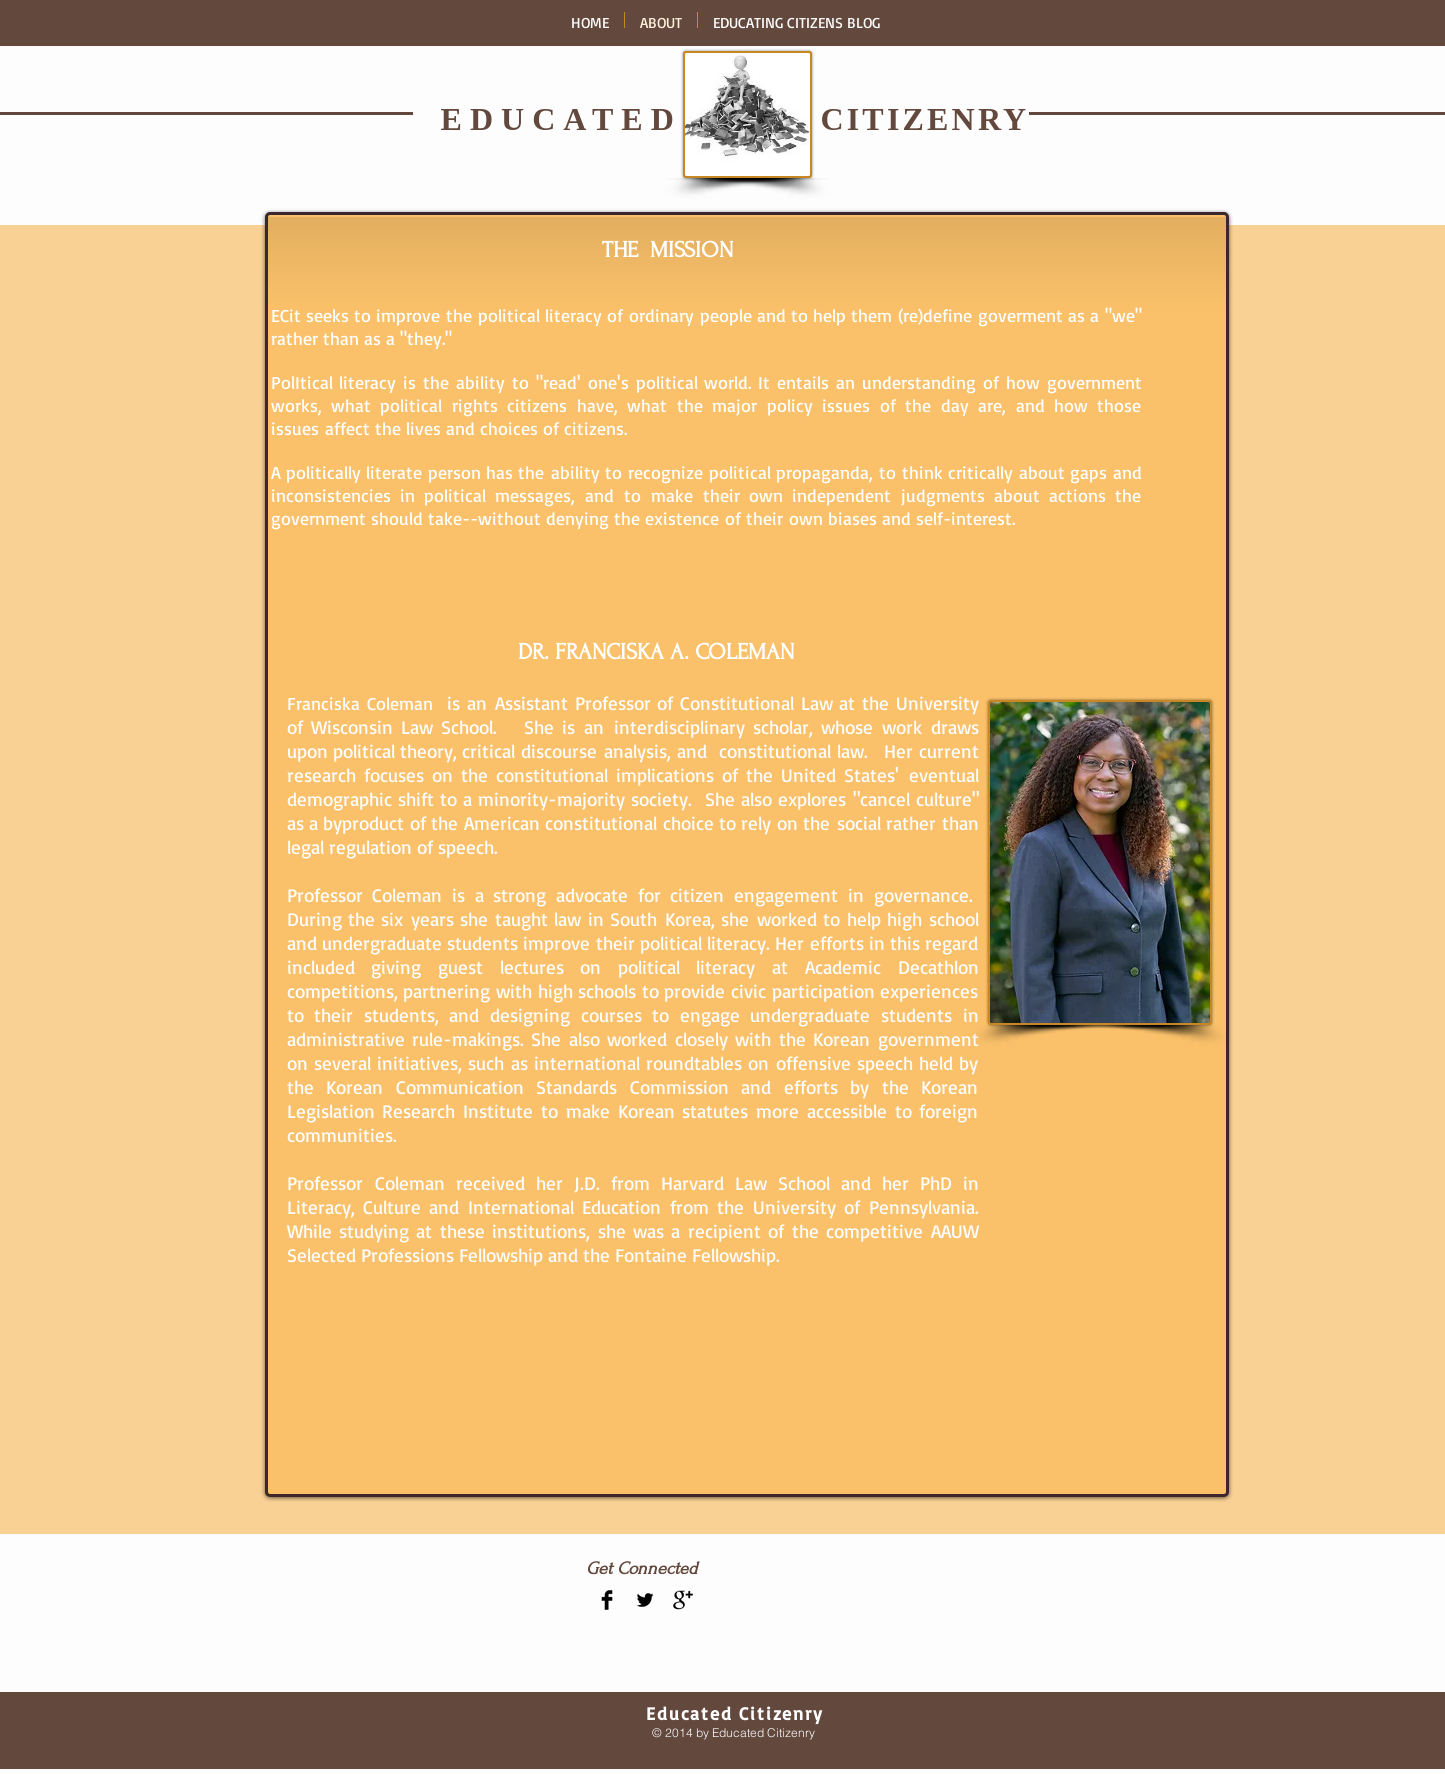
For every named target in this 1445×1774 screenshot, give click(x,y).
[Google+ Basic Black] (683, 1600)
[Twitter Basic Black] (645, 1600)
